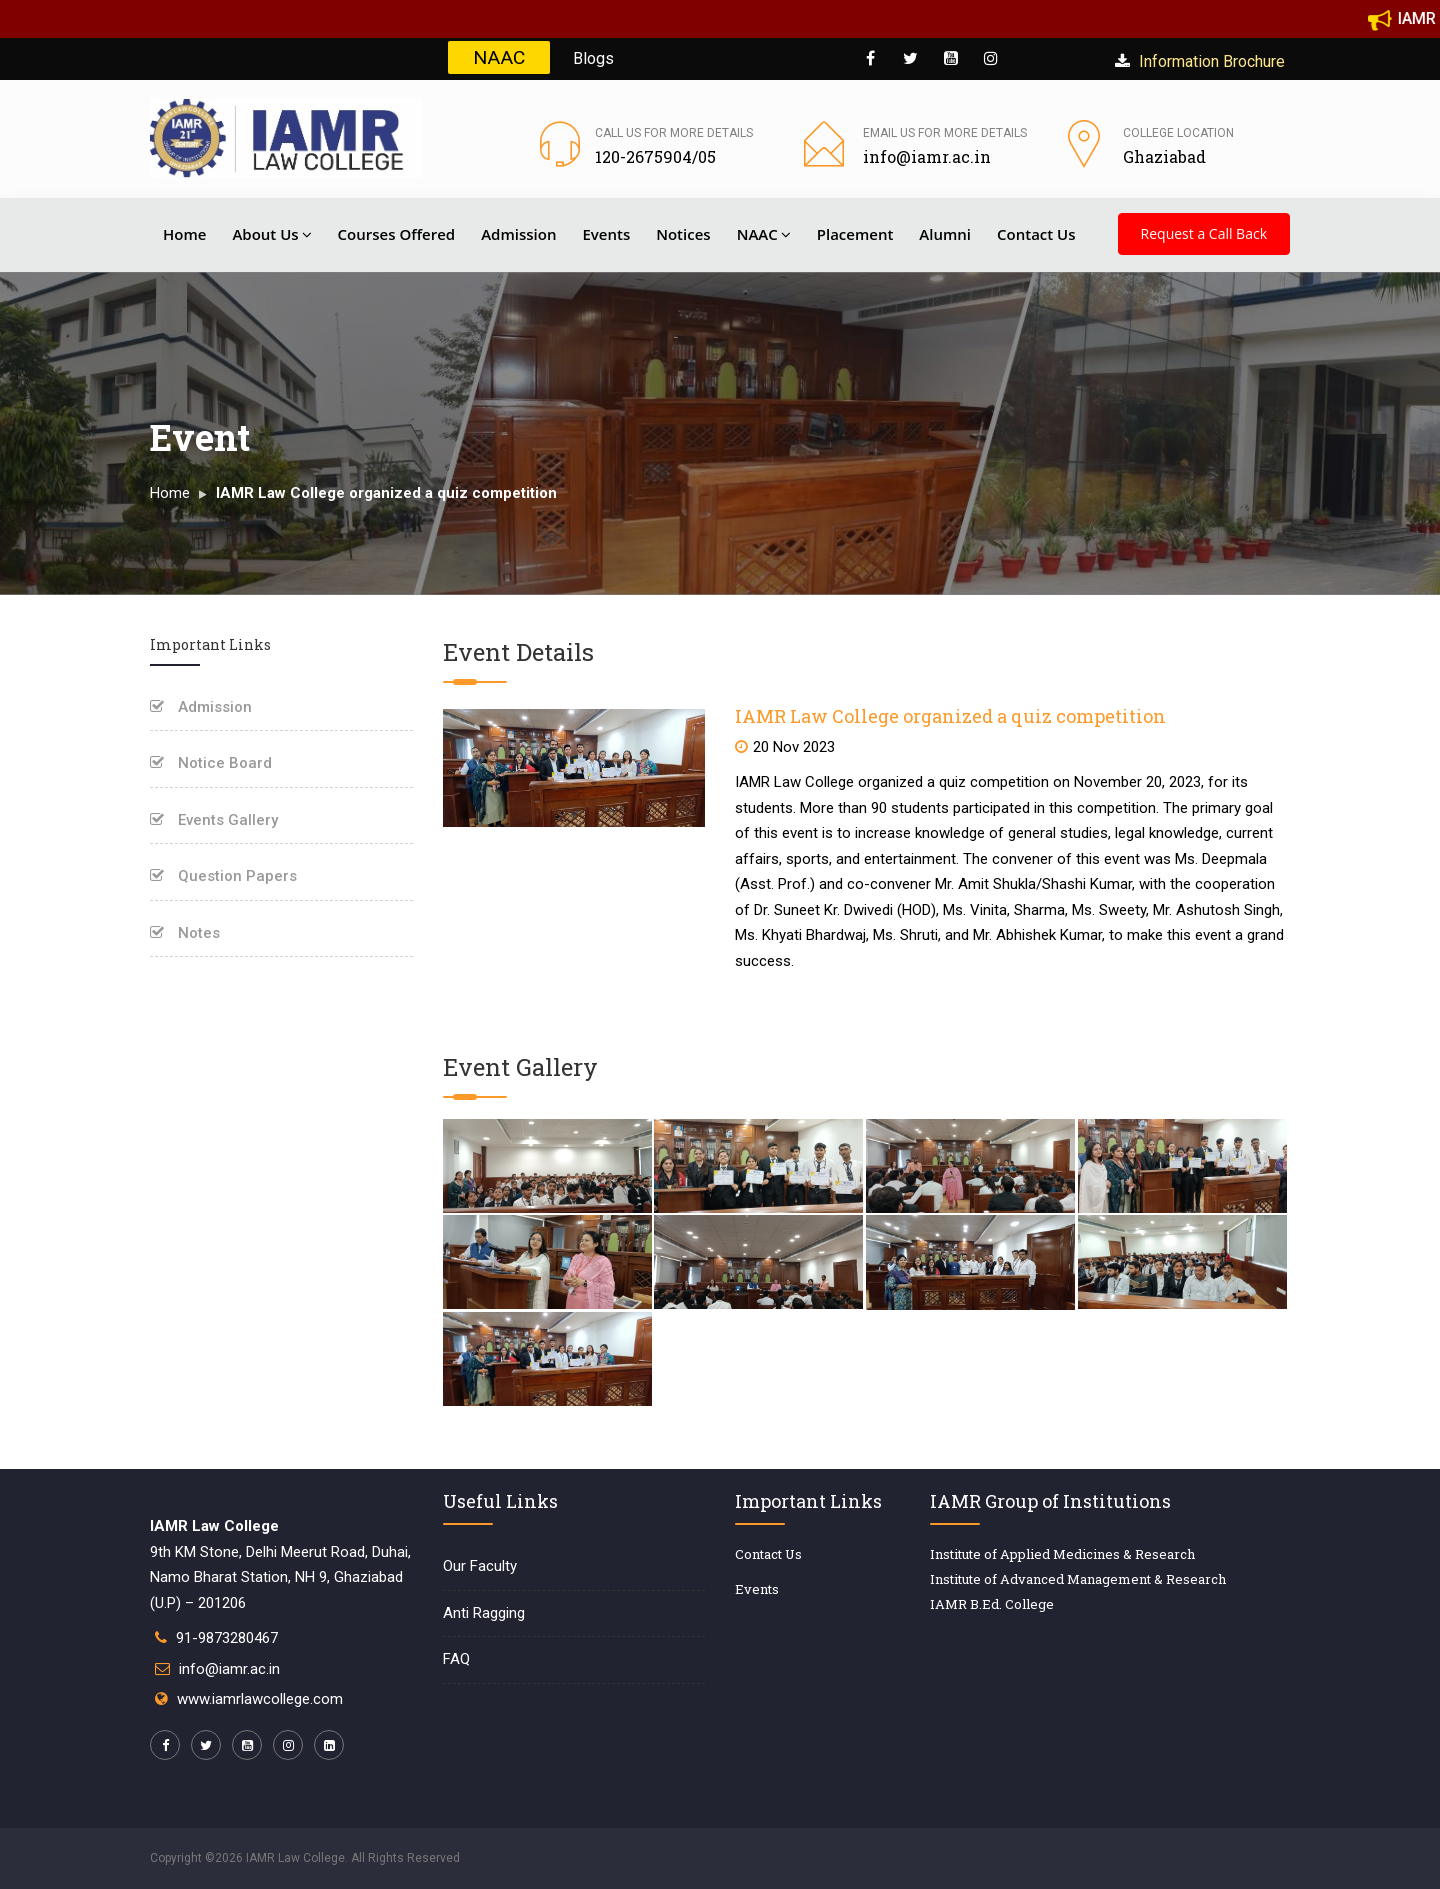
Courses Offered (397, 234)
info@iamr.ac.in (229, 1669)
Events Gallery (214, 820)
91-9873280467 (227, 1638)
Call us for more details (674, 133)
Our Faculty (480, 1566)
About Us (271, 234)
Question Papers (223, 876)
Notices (683, 234)
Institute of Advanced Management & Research (1078, 1579)
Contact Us (1036, 234)
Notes (185, 933)
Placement (855, 234)
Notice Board (211, 763)
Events (606, 234)
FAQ (456, 1659)
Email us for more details (945, 133)
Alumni (945, 234)
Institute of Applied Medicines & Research (1062, 1554)
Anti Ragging (484, 1613)
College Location (1178, 133)
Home (184, 234)
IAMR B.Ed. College (992, 1604)
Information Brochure (1200, 61)
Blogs (593, 58)
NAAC (499, 57)
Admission (518, 234)
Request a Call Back (1204, 233)
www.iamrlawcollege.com (260, 1699)
